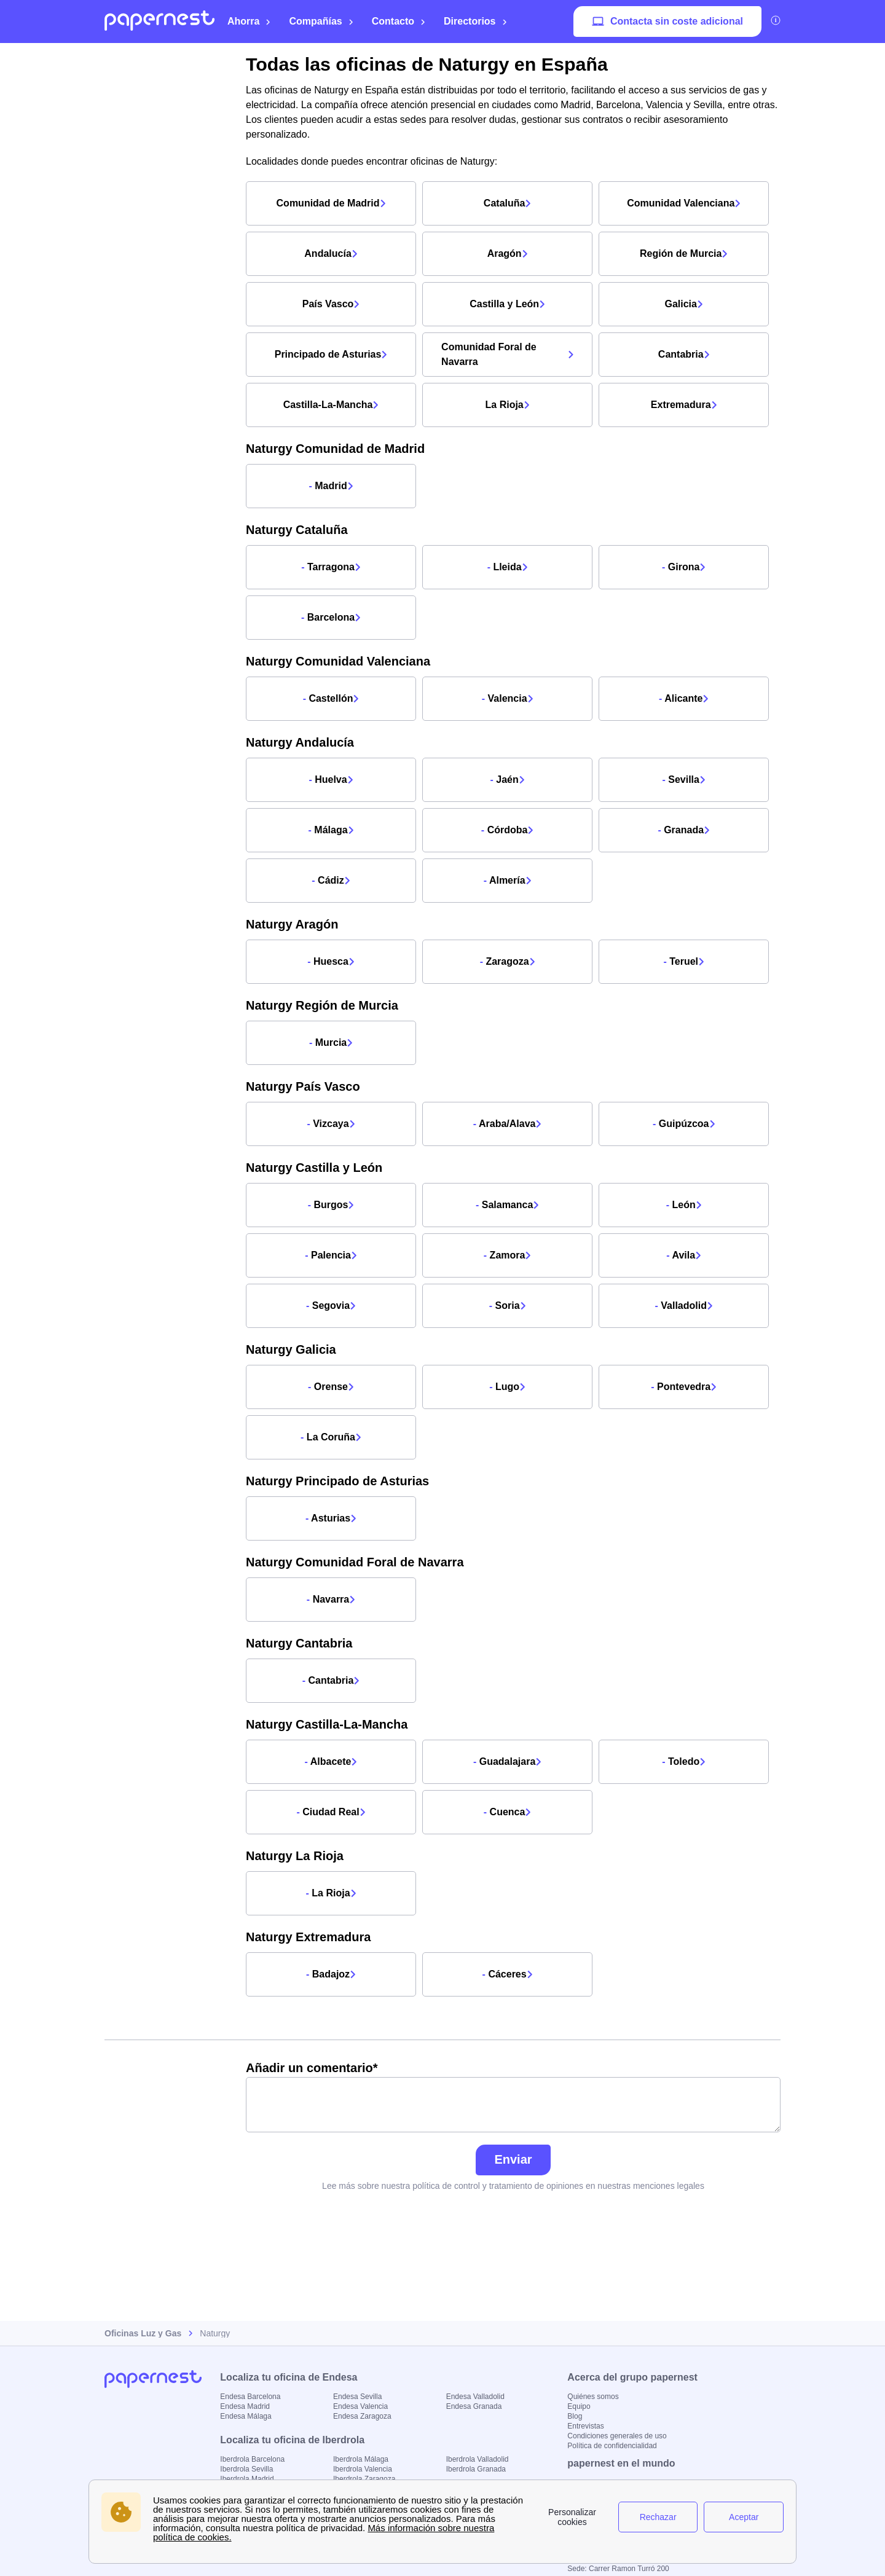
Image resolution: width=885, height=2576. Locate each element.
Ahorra (249, 21)
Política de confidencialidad (611, 2445)
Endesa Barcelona (250, 2396)
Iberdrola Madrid (246, 2479)
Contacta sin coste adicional (667, 21)
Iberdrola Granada (476, 2469)
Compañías (321, 21)
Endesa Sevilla (357, 2396)
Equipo (578, 2406)
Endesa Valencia (360, 2406)
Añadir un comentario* (513, 2096)
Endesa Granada (474, 2406)
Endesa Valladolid (475, 2396)
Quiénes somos (592, 2396)
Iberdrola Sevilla (246, 2469)
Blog (574, 2416)
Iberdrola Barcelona (252, 2459)
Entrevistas (585, 2426)
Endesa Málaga (245, 2416)
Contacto (399, 21)
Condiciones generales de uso (616, 2436)
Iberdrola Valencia (362, 2469)
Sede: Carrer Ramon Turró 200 (618, 2568)
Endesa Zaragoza (362, 2416)
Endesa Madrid (245, 2406)
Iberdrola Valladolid (477, 2459)
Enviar (513, 2159)
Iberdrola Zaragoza (364, 2479)
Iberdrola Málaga (360, 2459)
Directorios (475, 21)
